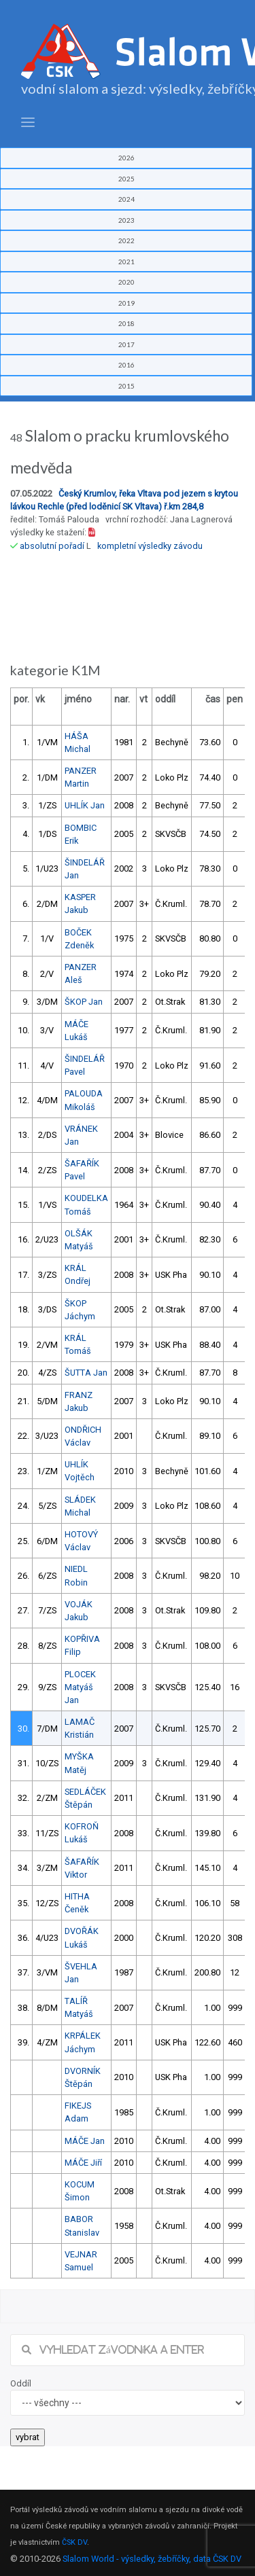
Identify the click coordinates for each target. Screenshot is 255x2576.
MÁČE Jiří (83, 2163)
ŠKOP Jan (84, 1002)
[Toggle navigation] (28, 122)
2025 (126, 179)
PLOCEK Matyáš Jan (80, 1687)
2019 (126, 303)
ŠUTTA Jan (86, 1372)
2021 (126, 261)
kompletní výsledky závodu (150, 546)
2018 (126, 323)
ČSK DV (74, 2542)
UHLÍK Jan (85, 805)
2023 (126, 220)
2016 (126, 365)
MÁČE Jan (85, 2141)
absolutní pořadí (52, 546)
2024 (126, 199)
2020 (126, 282)
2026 (126, 158)
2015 (126, 386)
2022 (126, 240)
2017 (126, 344)
